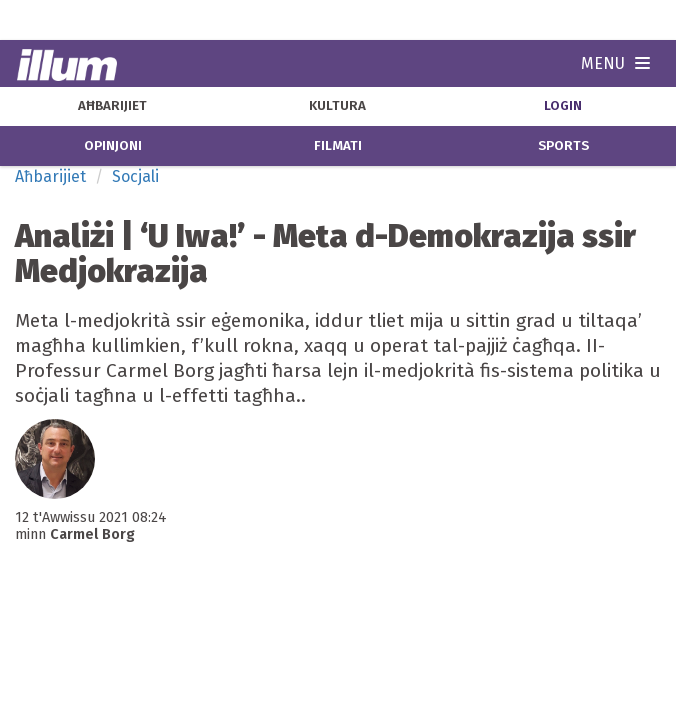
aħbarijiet (112, 106)
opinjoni (113, 146)
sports (563, 146)
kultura (337, 106)
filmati (338, 146)
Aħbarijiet (50, 176)
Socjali (135, 176)
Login (563, 106)
